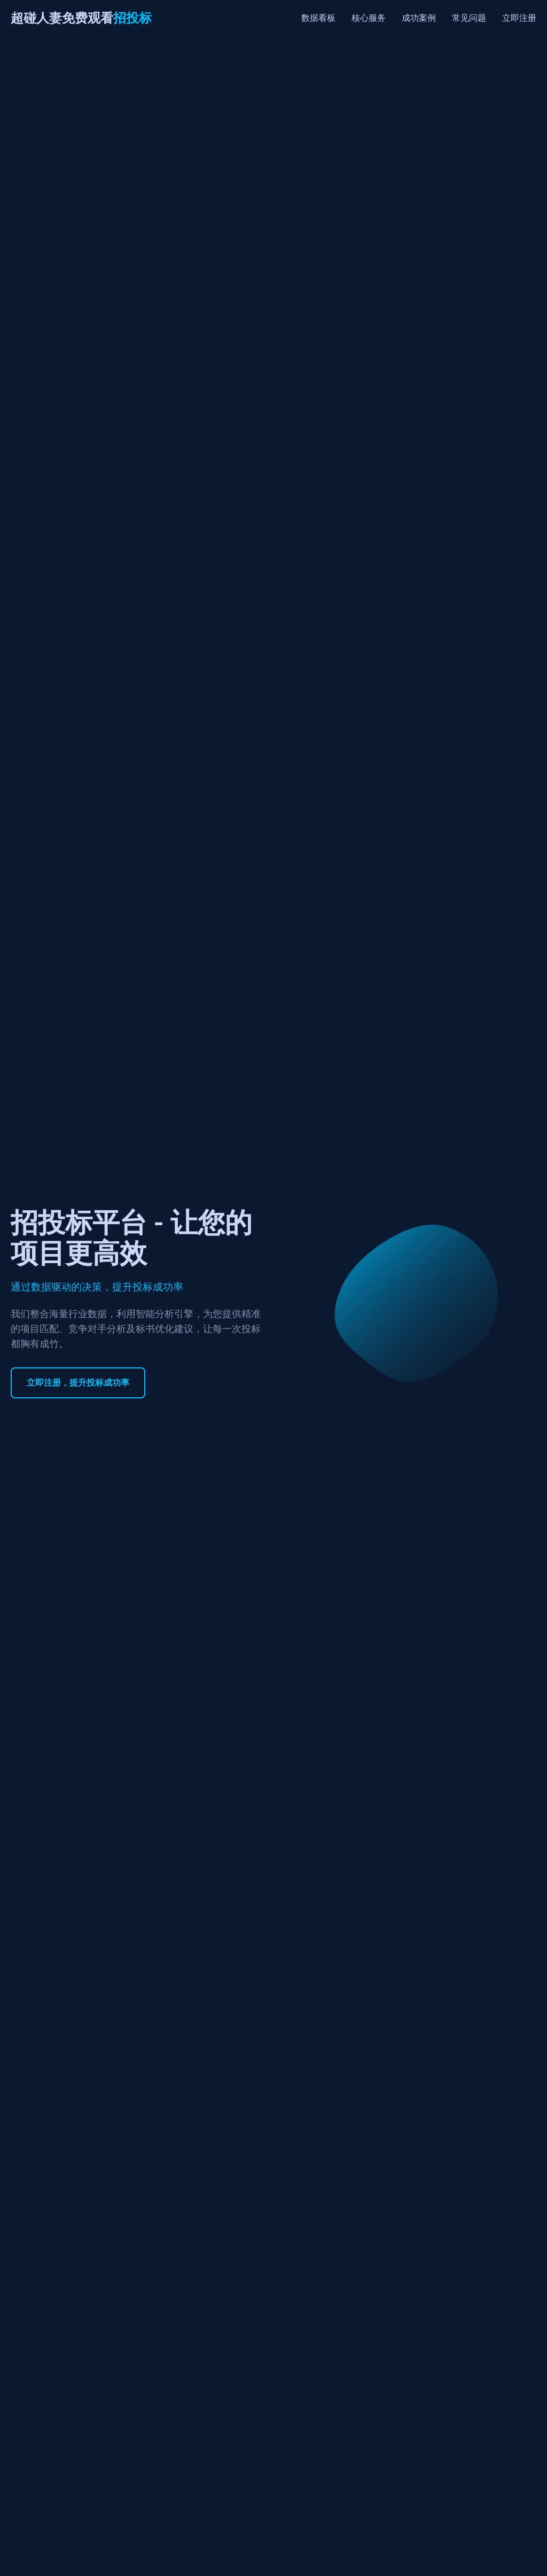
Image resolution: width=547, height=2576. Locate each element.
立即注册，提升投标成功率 (78, 1383)
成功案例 (419, 18)
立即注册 (519, 18)
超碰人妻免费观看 (81, 18)
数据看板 (318, 18)
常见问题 (469, 18)
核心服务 (368, 18)
